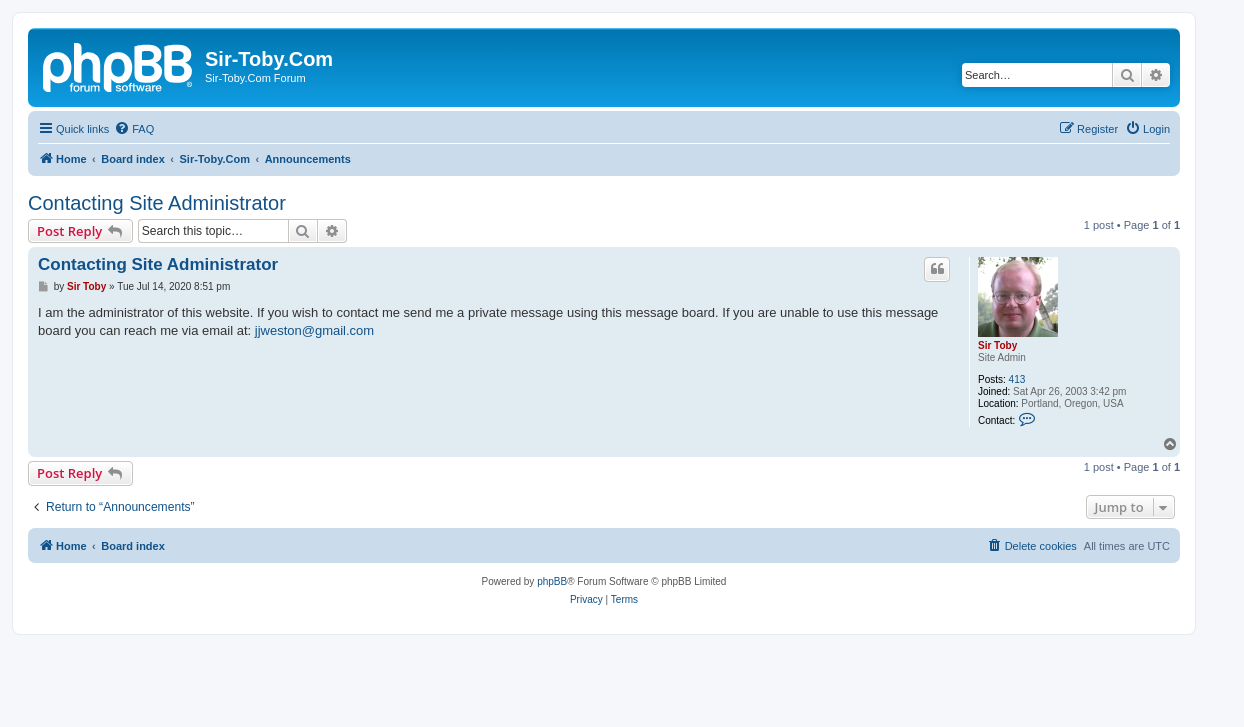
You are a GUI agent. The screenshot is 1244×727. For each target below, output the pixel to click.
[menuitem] (134, 129)
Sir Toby (997, 345)
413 (1017, 379)
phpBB (552, 581)
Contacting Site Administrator (157, 203)
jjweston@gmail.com (314, 330)
